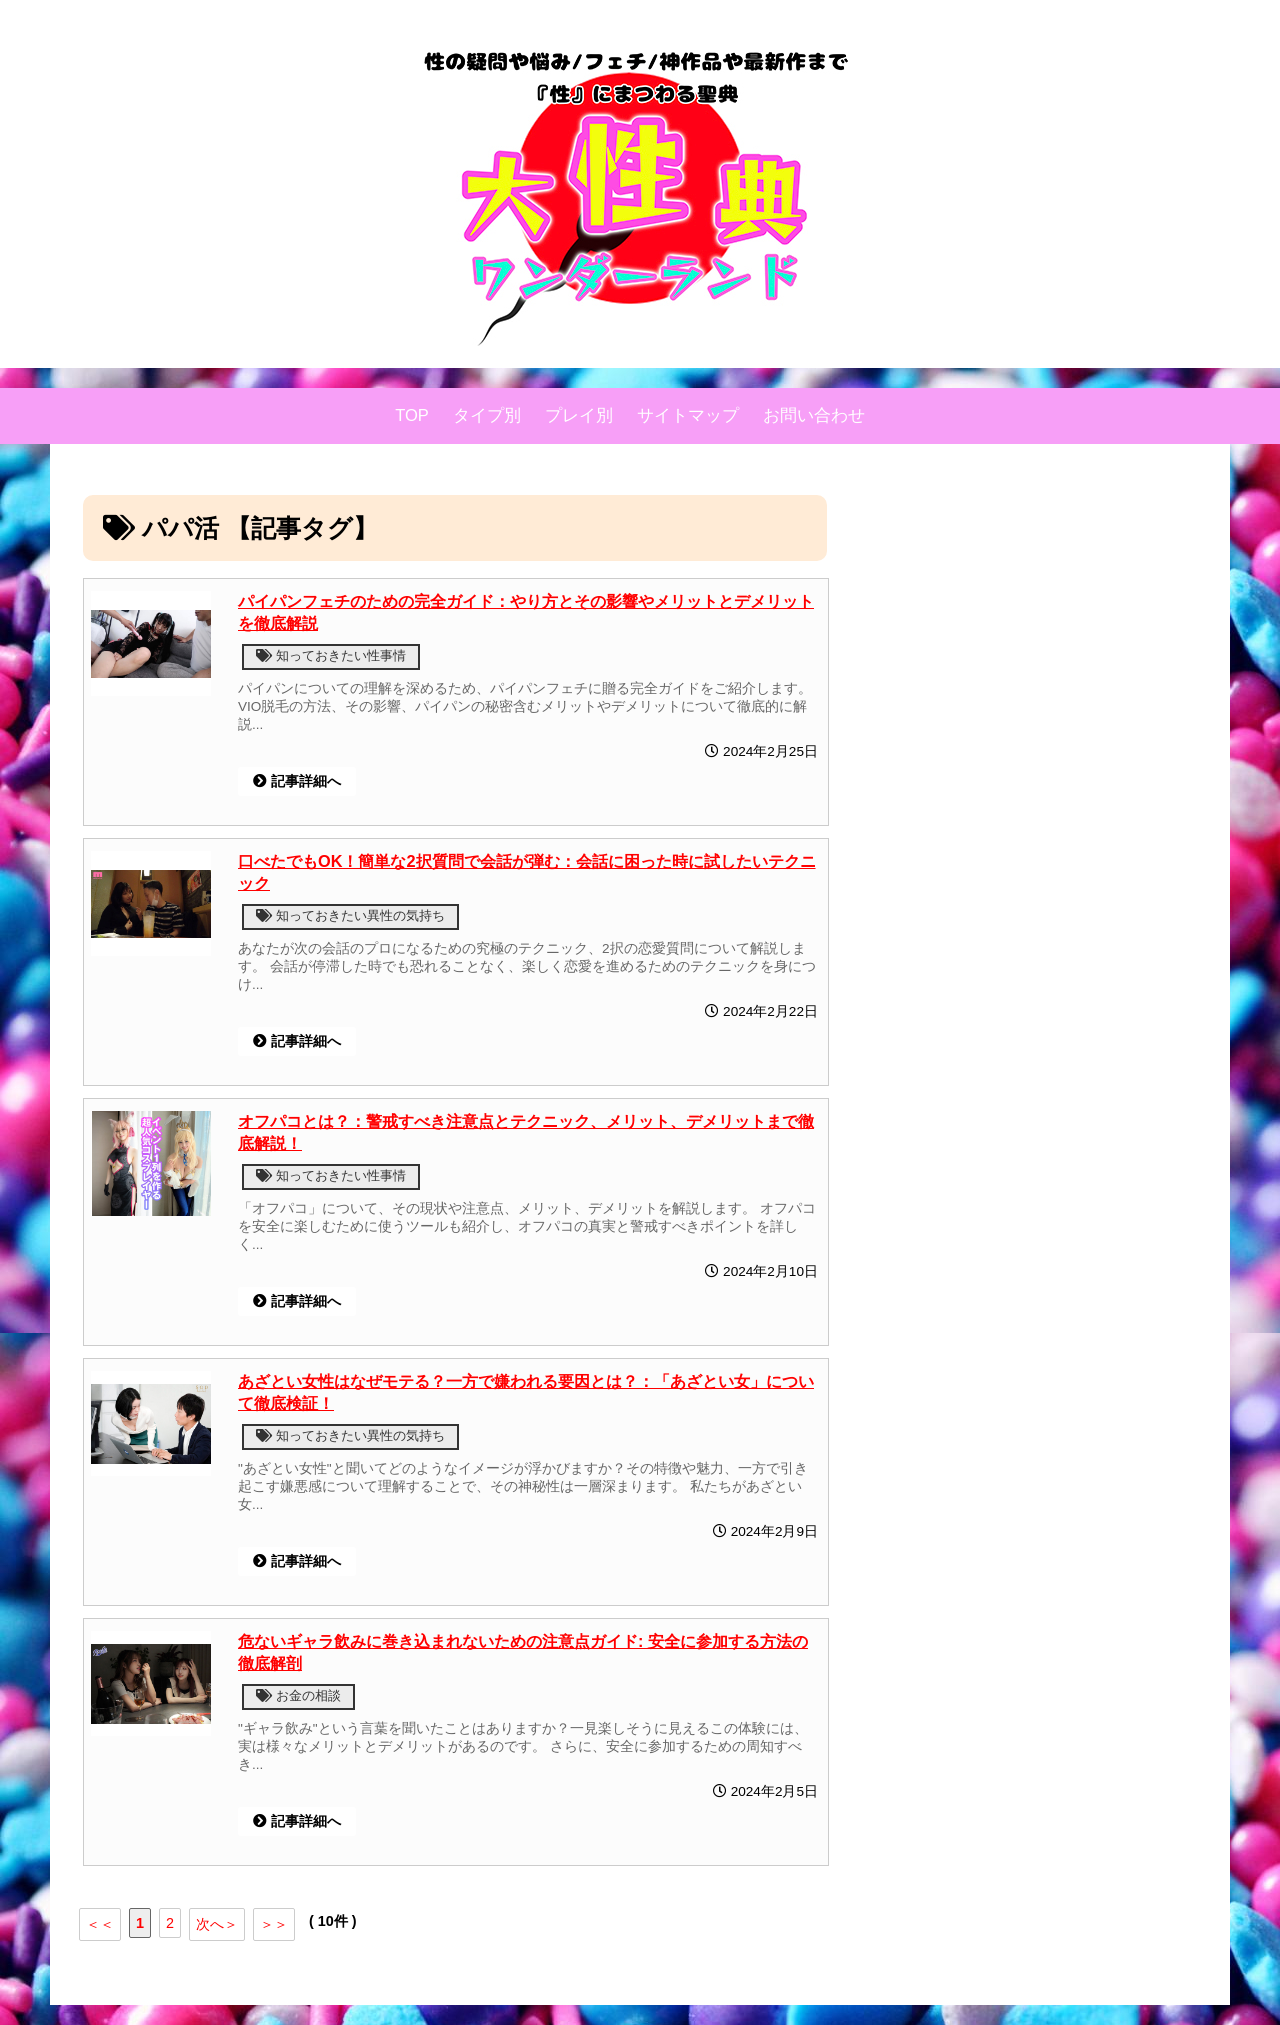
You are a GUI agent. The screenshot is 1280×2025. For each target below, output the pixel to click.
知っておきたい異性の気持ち (350, 915)
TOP (412, 415)
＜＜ (100, 1924)
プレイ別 (579, 415)
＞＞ (274, 1924)
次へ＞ (217, 1924)
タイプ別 (487, 415)
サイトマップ (688, 415)
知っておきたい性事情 (331, 655)
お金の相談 (298, 1695)
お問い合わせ (814, 415)
